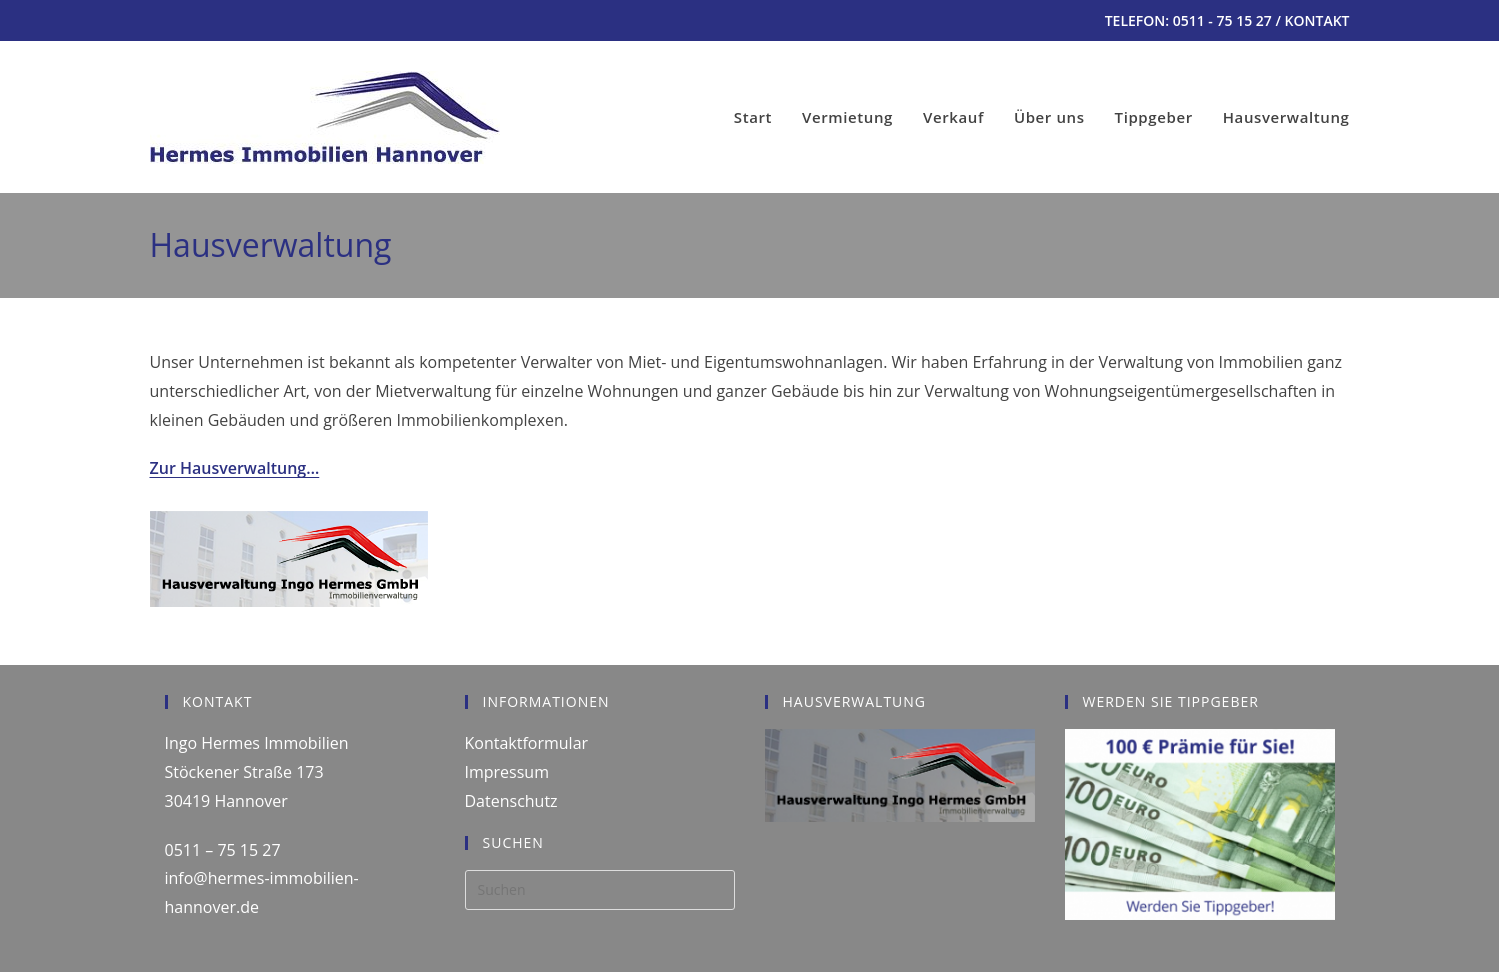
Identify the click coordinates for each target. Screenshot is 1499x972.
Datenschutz (511, 801)
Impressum (507, 772)
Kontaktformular (527, 743)
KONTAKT (1317, 20)
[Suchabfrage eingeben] (600, 890)
